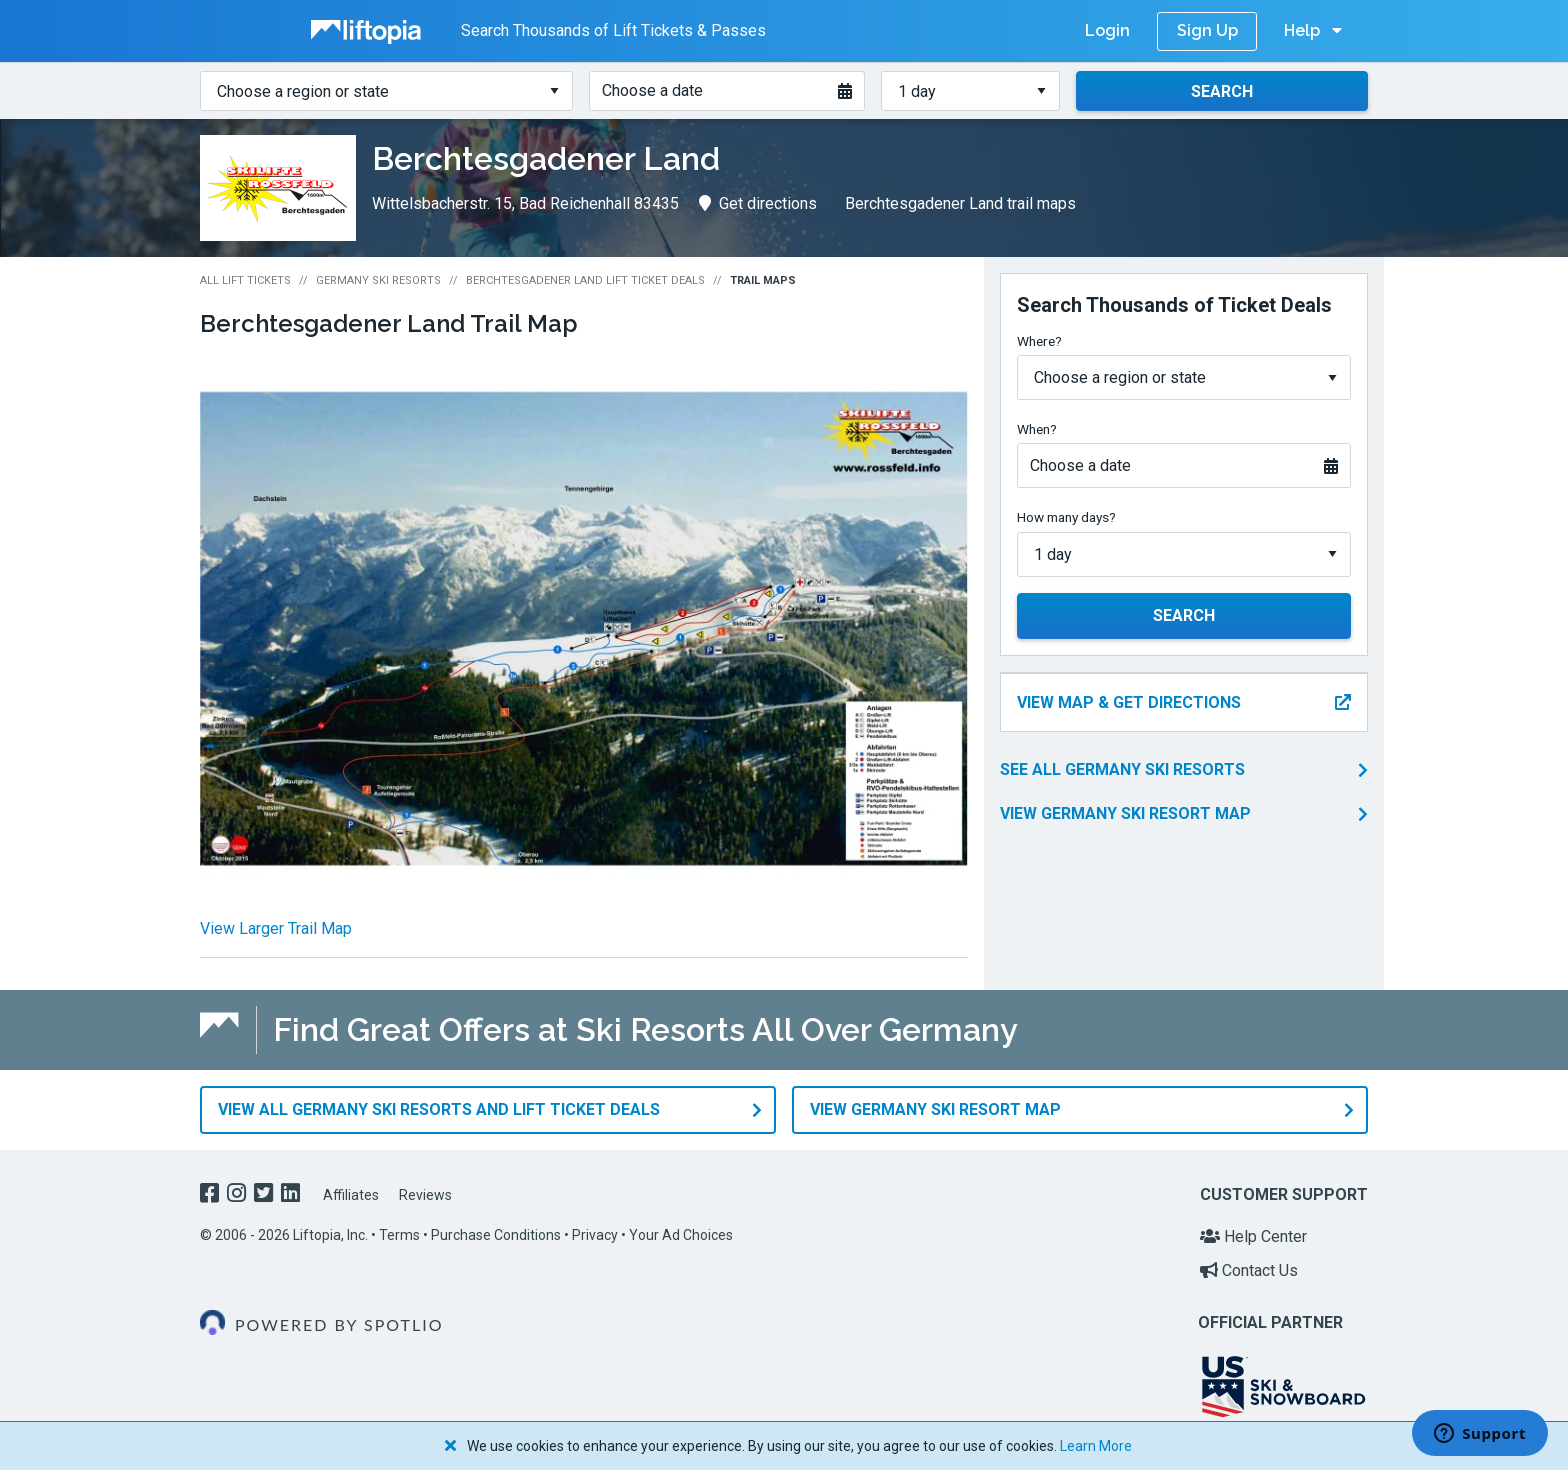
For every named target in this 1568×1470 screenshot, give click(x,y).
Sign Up (1207, 30)
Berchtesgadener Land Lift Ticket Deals (585, 280)
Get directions (758, 203)
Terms (399, 1235)
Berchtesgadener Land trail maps (960, 203)
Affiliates (351, 1195)
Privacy (595, 1235)
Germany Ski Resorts (378, 280)
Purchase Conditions (496, 1235)
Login (1107, 30)
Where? (1039, 341)
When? (1037, 429)
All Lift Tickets (245, 280)
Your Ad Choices (681, 1235)
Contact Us (1249, 1270)
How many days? (1066, 517)
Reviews (425, 1195)
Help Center (1253, 1236)
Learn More (1096, 1446)
